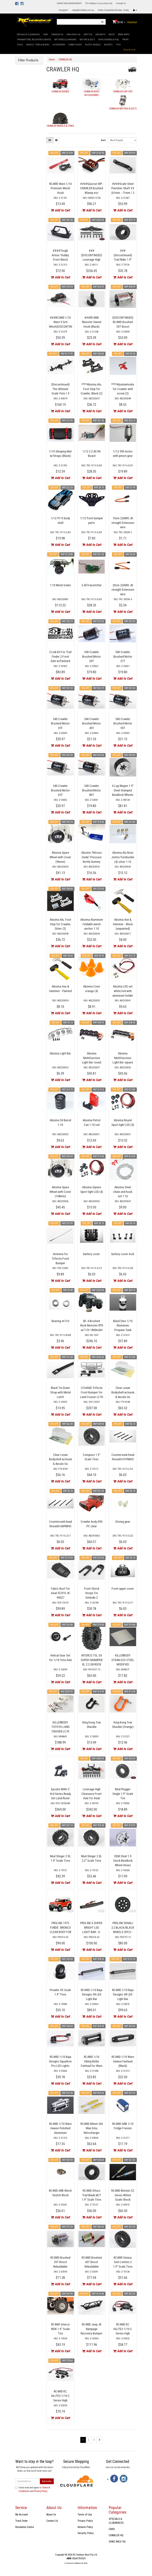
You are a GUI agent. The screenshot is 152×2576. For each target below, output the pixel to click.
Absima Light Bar (60, 1053)
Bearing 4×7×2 (60, 1321)
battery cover (91, 1254)
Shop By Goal (129, 49)
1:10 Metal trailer (60, 585)
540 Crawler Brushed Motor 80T (91, 790)
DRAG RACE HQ (73, 34)
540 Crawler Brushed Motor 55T (122, 723)
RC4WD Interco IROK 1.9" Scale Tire (60, 2328)
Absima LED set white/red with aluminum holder (122, 990)
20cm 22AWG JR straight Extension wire (122, 589)
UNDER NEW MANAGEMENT (69, 3)
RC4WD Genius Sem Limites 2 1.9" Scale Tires (123, 2262)
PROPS (125, 39)
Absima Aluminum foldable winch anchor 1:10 (91, 924)
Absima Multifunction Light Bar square (123, 1057)
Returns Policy (85, 2527)
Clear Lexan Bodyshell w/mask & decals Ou (122, 1392)
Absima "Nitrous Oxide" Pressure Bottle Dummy (91, 857)
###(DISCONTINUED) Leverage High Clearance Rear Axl (91, 259)
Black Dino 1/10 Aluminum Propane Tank (123, 1325)
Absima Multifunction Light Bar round (91, 1057)
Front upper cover (123, 1589)
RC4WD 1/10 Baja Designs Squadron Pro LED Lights (60, 2061)
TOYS (118, 44)
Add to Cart (60, 210)
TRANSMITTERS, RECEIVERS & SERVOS (34, 39)
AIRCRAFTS (100, 34)
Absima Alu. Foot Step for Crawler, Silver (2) (60, 924)
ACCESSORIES (59, 44)
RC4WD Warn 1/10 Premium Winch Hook (60, 188)
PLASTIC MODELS (93, 44)
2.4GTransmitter (91, 585)
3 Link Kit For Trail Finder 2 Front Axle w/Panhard (60, 656)
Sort (103, 140)
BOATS (111, 34)
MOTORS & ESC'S (87, 39)
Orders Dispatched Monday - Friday (113, 10)
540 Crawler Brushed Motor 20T (91, 656)
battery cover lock (122, 1254)
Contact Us (121, 3)
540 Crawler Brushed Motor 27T (122, 656)
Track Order (21, 2520)
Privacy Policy (40, 2491)
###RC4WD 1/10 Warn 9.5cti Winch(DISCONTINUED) (63, 322)
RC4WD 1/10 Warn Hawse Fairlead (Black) (123, 2061)
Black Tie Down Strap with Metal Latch (60, 1392)
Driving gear (122, 1522)
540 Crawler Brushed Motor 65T (60, 790)
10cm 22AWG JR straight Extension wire (122, 522)
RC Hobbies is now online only (99, 3)
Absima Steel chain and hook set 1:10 (122, 1191)
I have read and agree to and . (32, 2489)
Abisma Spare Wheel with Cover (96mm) (60, 857)
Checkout (132, 22)
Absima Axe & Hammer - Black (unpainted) (123, 924)
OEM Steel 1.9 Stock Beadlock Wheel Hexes (123, 1860)
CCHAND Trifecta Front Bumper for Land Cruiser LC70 (91, 1392)
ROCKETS (108, 44)
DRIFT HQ (88, 34)
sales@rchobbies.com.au (83, 10)
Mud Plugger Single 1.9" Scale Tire (122, 1793)
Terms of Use (85, 2514)
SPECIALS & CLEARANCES (28, 34)
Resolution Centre (24, 2527)
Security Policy (86, 2533)
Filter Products (28, 60)
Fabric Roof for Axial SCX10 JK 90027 (60, 1593)
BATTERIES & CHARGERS (65, 39)
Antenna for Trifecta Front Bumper (60, 1258)
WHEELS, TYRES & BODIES (37, 44)
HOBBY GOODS (75, 44)
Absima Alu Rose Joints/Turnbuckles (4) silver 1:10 (123, 857)
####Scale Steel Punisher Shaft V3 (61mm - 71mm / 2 (122, 188)
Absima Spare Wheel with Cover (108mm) (60, 1191)
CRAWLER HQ (57, 34)
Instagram (63, 10)
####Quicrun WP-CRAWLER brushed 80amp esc (91, 188)
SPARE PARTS (123, 34)
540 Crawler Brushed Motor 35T (60, 723)
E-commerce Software (73, 2563)
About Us (51, 2514)
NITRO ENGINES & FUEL (108, 39)
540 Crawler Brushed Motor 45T (91, 723)
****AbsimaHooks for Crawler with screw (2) (122, 388)
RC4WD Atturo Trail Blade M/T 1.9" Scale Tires (91, 2195)
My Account (21, 2514)
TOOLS (20, 44)
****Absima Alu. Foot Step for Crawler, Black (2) (91, 388)
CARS (45, 34)
